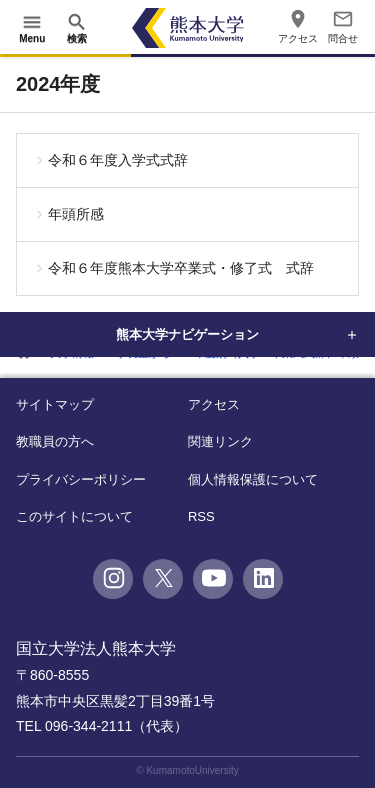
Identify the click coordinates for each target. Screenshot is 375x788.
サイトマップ (55, 404)
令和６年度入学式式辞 (118, 160)
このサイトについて (74, 516)
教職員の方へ (55, 441)
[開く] (32, 28)
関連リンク (220, 441)
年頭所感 (76, 214)
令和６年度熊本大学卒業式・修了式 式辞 (181, 268)
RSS (201, 516)
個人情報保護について (253, 479)
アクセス (214, 404)
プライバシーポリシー (81, 479)
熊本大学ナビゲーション (188, 334)
